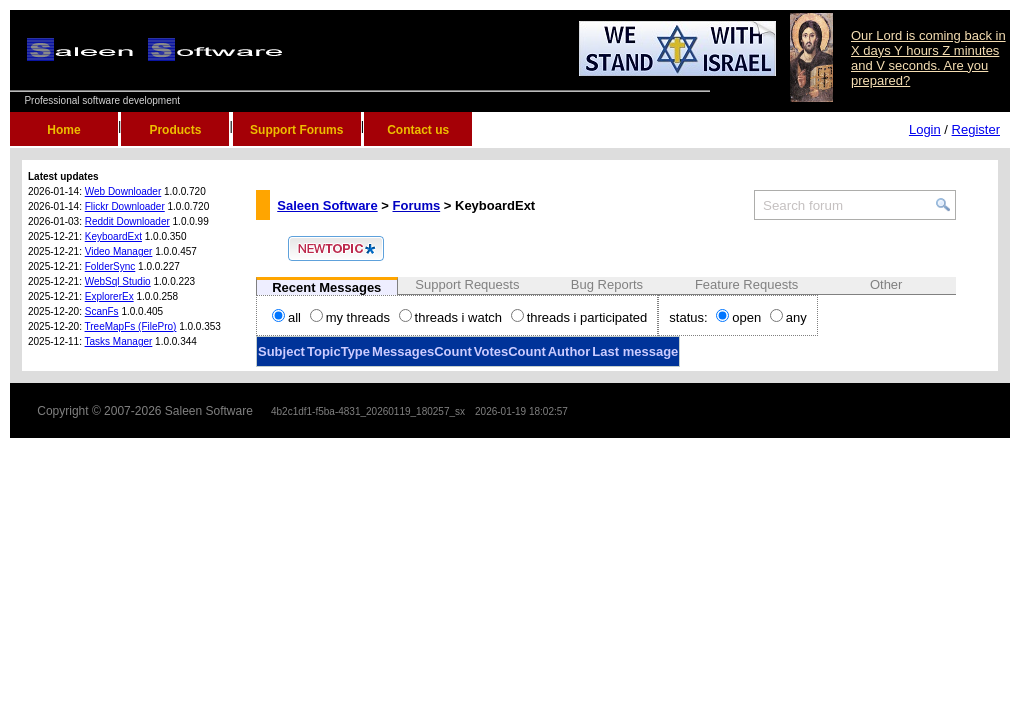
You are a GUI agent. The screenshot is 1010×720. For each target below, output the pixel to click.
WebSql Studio (118, 281)
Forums (417, 205)
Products (175, 130)
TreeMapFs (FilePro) (131, 326)
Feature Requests (746, 284)
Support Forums (296, 130)
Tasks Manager (119, 341)
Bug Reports (607, 284)
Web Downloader (123, 191)
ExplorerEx (109, 296)
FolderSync (110, 266)
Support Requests (467, 284)
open (738, 317)
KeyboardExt (113, 236)
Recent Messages (326, 287)
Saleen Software (327, 205)
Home (63, 130)
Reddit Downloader (127, 221)
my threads (350, 317)
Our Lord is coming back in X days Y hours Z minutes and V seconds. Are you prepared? (928, 58)
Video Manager (119, 251)
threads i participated (579, 317)
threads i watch (450, 317)
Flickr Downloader (125, 206)
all (286, 317)
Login (925, 129)
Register (976, 129)
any (788, 317)
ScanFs (102, 311)
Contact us (418, 130)
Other (886, 284)
